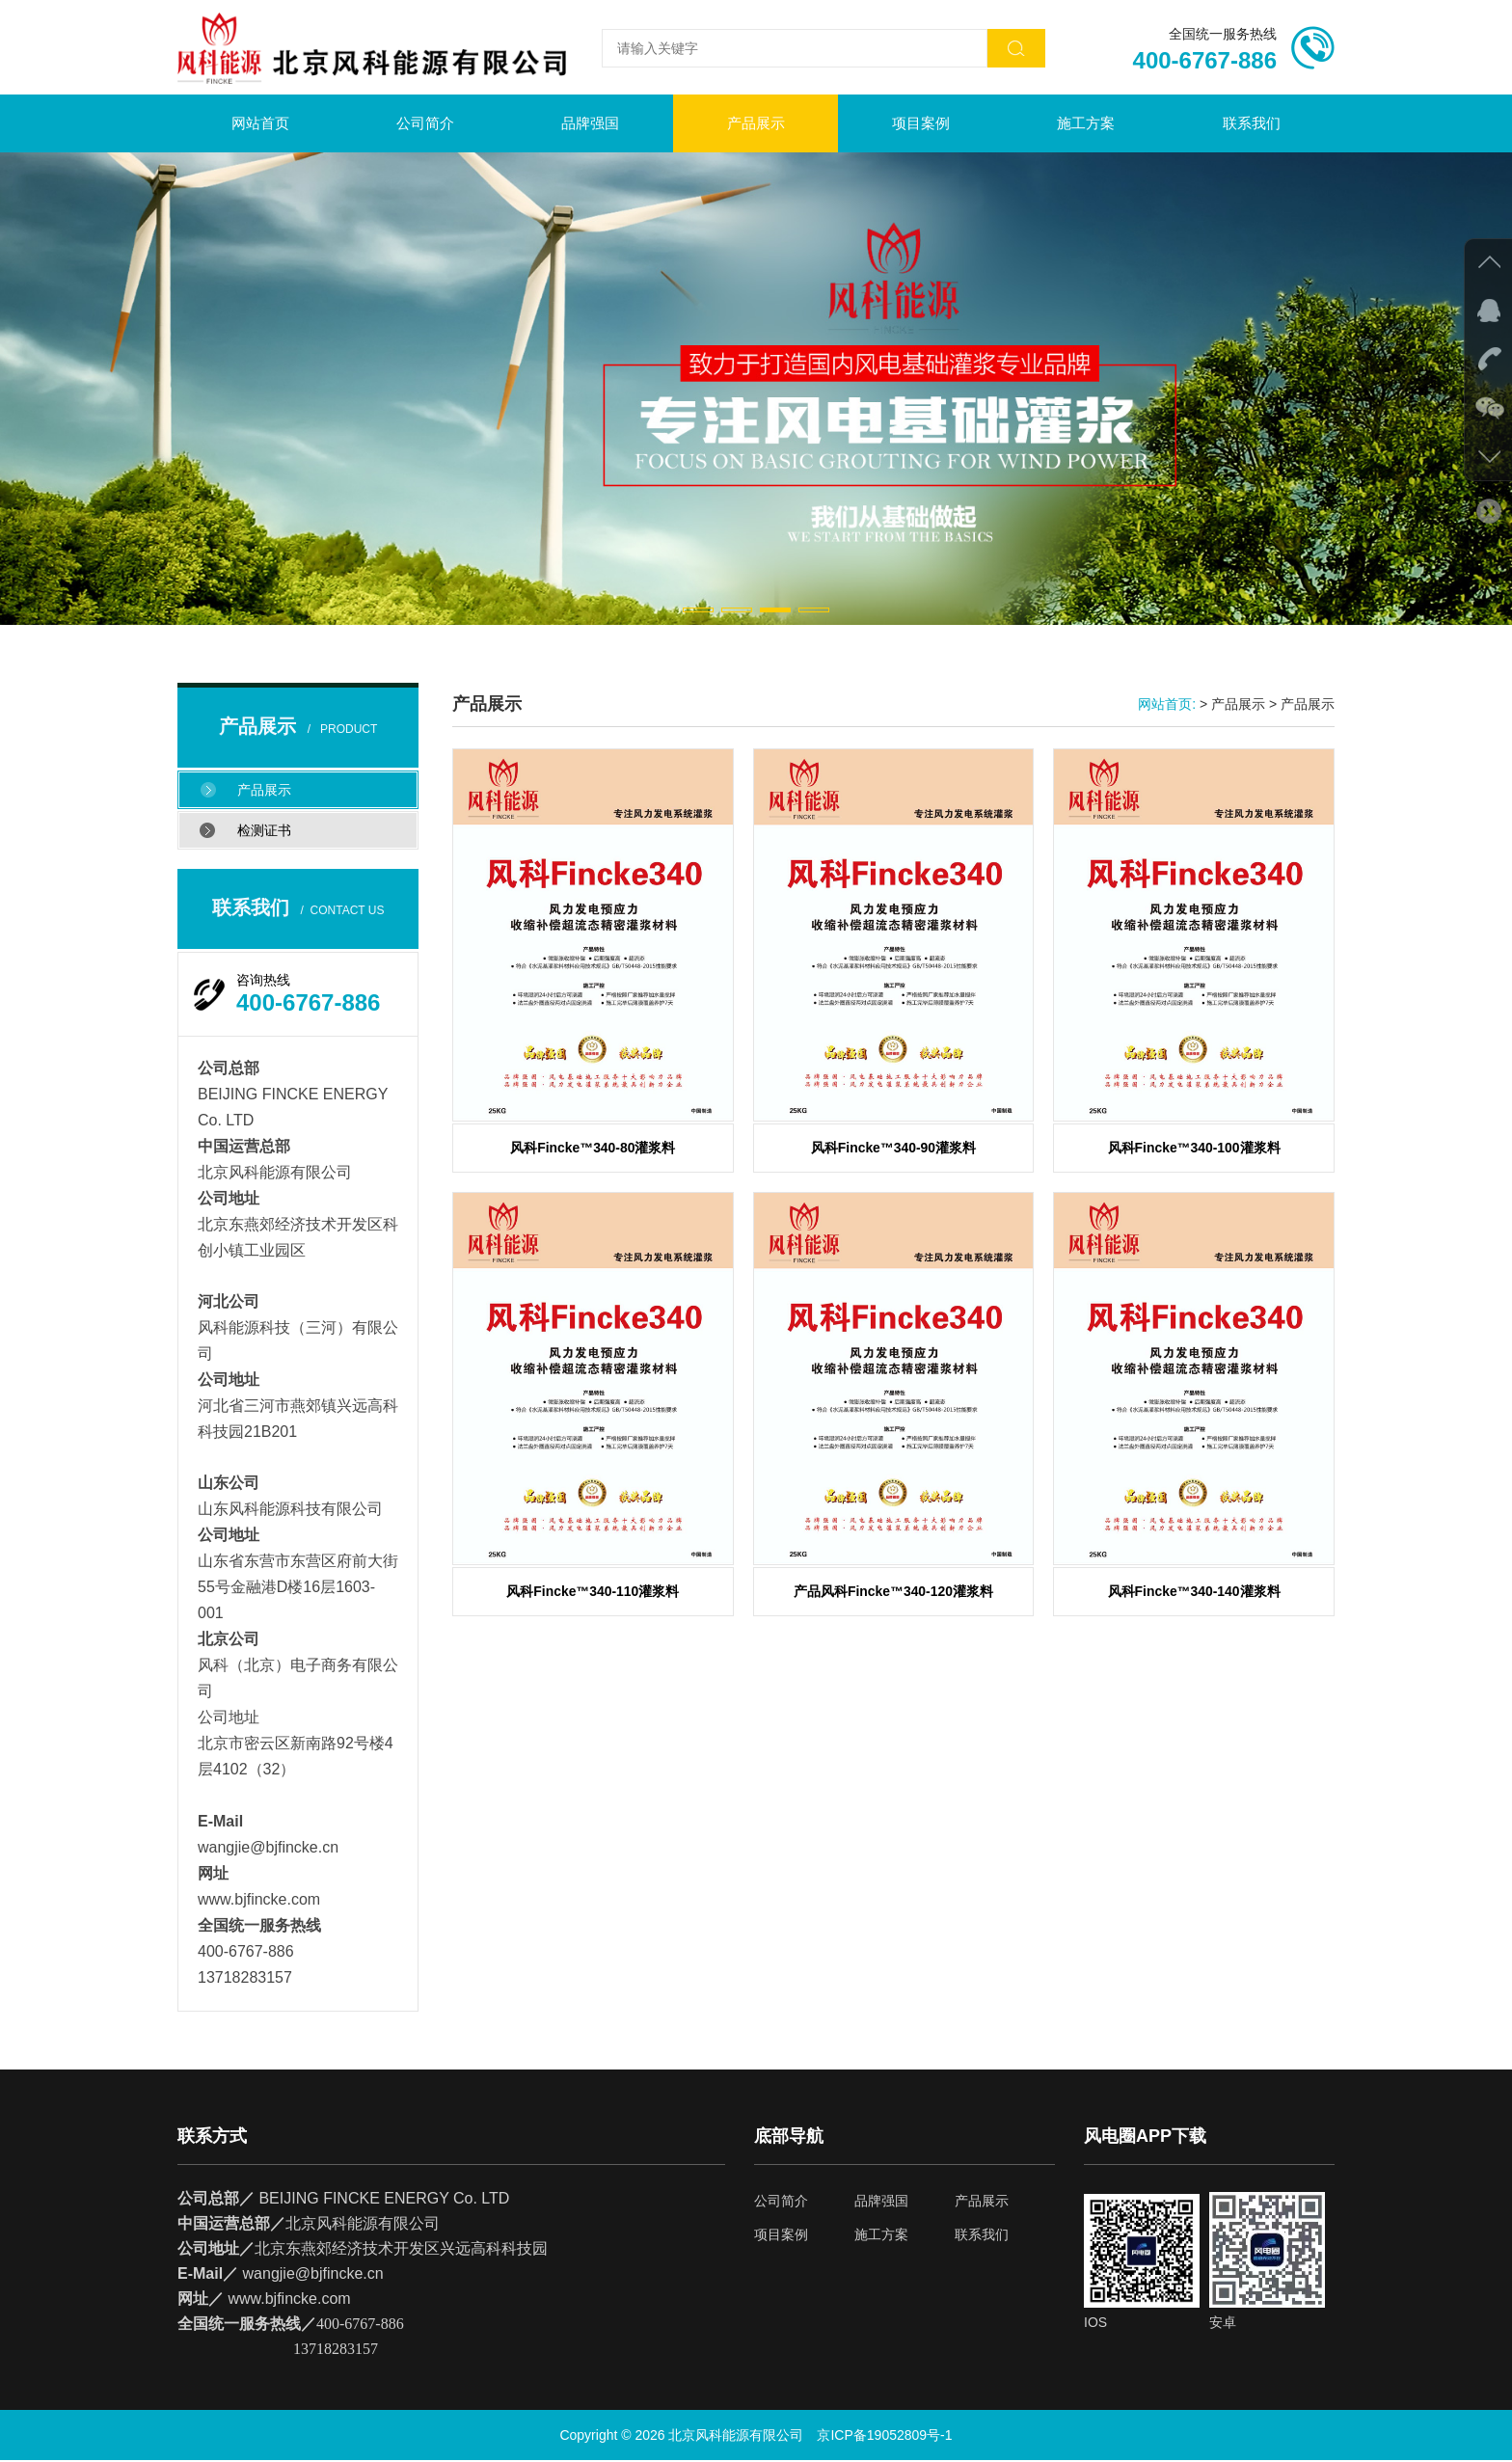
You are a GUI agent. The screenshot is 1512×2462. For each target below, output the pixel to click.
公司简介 (425, 125)
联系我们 (1252, 125)
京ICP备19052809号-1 (884, 2437)
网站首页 (260, 125)
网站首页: (1167, 706)
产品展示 (756, 125)
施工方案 (1086, 125)
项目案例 (921, 125)
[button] (698, 611)
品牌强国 (590, 125)
